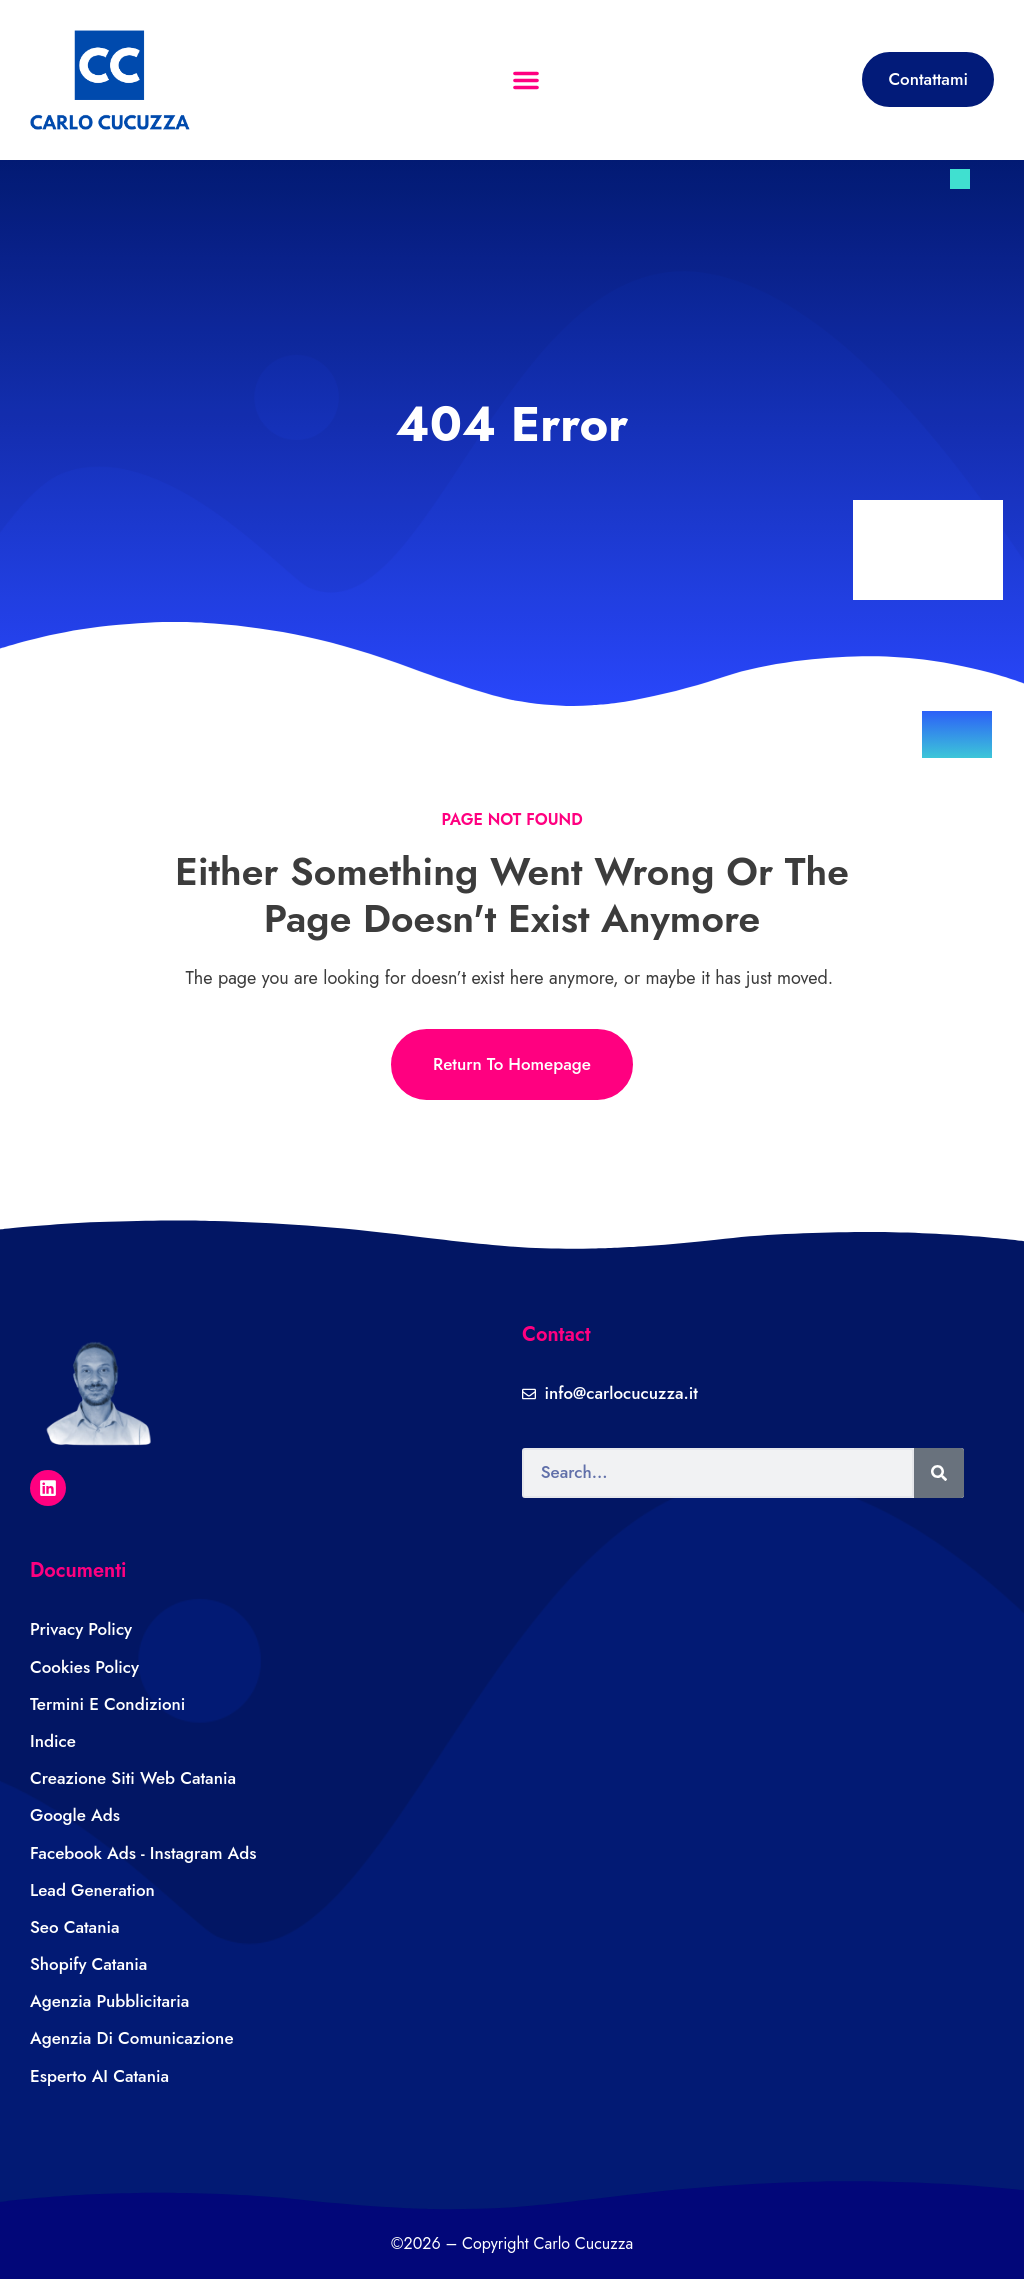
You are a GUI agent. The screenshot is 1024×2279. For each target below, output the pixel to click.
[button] (526, 80)
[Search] (939, 1473)
